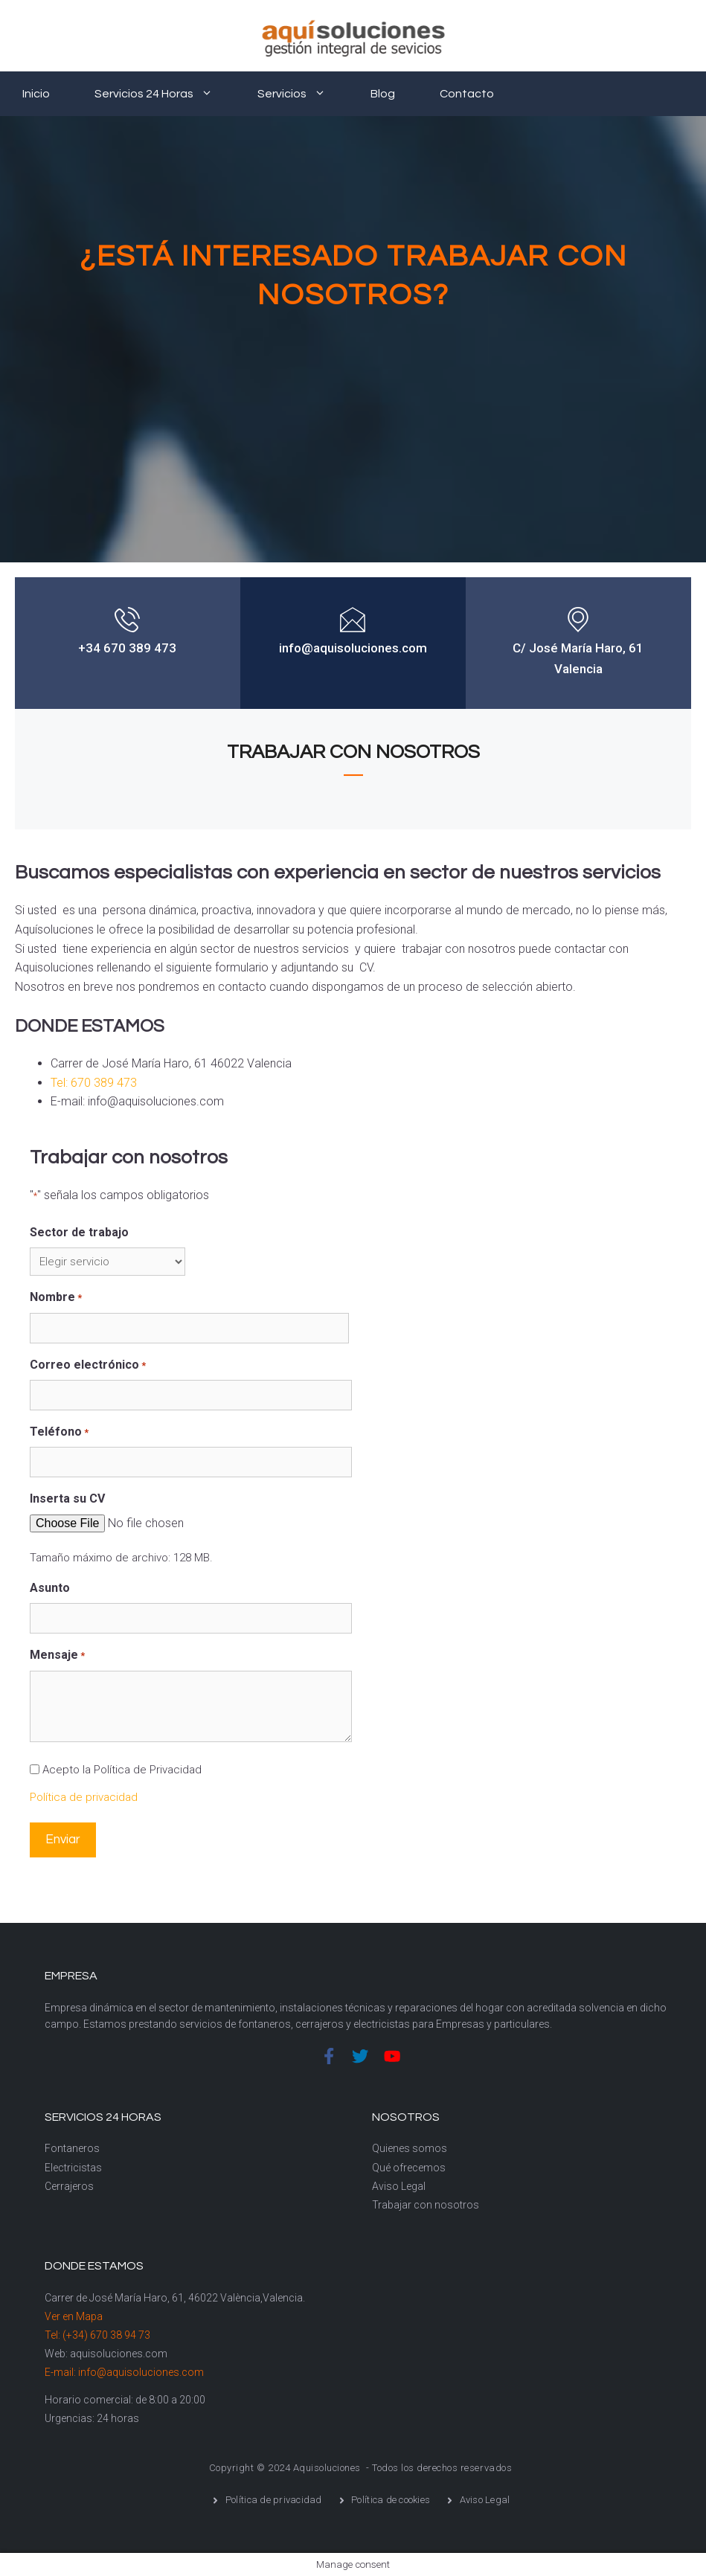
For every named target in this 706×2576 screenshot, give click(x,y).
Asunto (50, 1588)
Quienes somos (409, 2148)
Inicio (36, 94)
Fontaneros (72, 2148)
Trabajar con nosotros (425, 2205)
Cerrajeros (69, 2186)
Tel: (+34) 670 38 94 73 (97, 2335)
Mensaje (57, 1656)
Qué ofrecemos (409, 2168)
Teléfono (59, 1432)
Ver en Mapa (74, 2316)
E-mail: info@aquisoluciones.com (124, 2372)
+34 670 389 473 (127, 647)
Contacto (467, 94)
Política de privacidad (84, 1797)
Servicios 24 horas (164, 93)
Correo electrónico (88, 1366)
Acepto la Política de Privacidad (122, 1769)
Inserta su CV (67, 1498)
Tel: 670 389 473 (94, 1083)
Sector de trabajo (79, 1232)
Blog (382, 94)
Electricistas (73, 2168)
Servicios (302, 93)
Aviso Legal (399, 2186)
